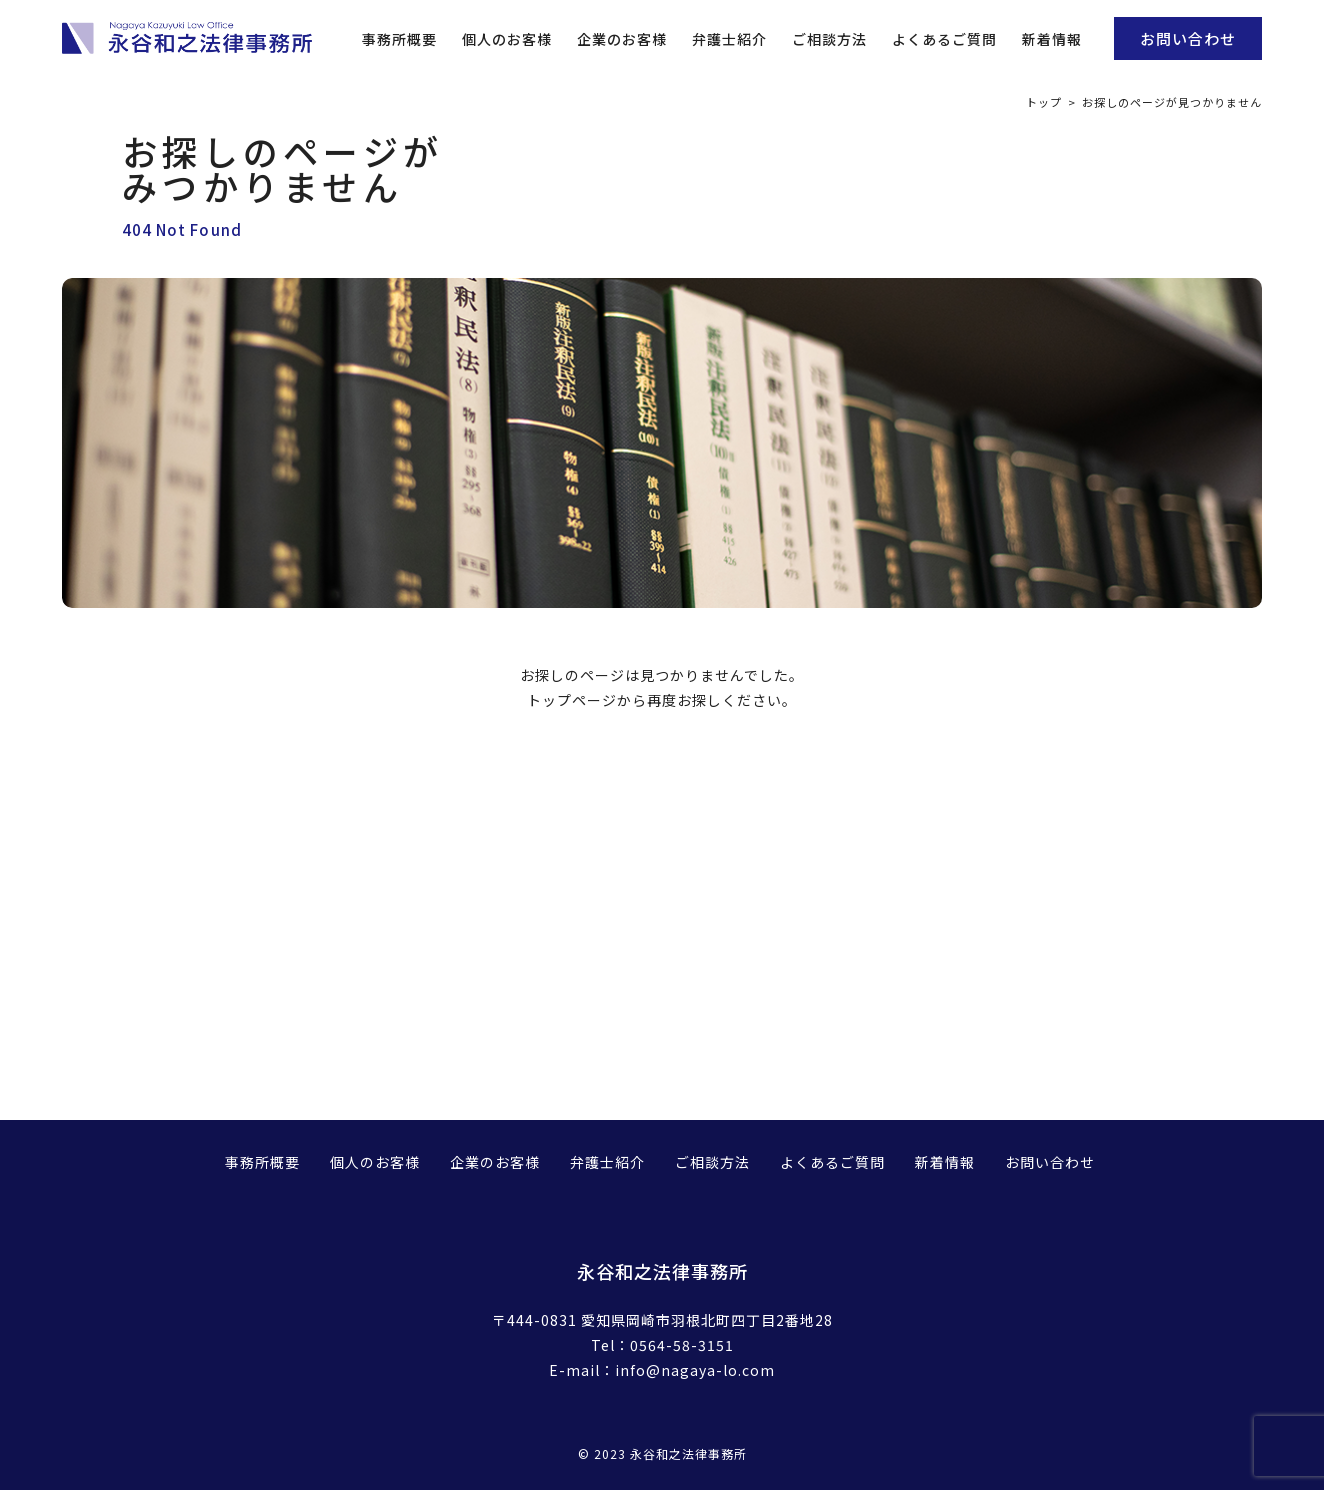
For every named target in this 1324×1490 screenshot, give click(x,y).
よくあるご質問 (944, 39)
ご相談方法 (829, 39)
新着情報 (1052, 39)
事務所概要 (399, 39)
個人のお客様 (507, 39)
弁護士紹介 (729, 39)
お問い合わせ (1188, 38)
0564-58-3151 (682, 1345)
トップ (1044, 102)
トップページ (572, 700)
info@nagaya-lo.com (695, 1370)
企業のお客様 (622, 39)
